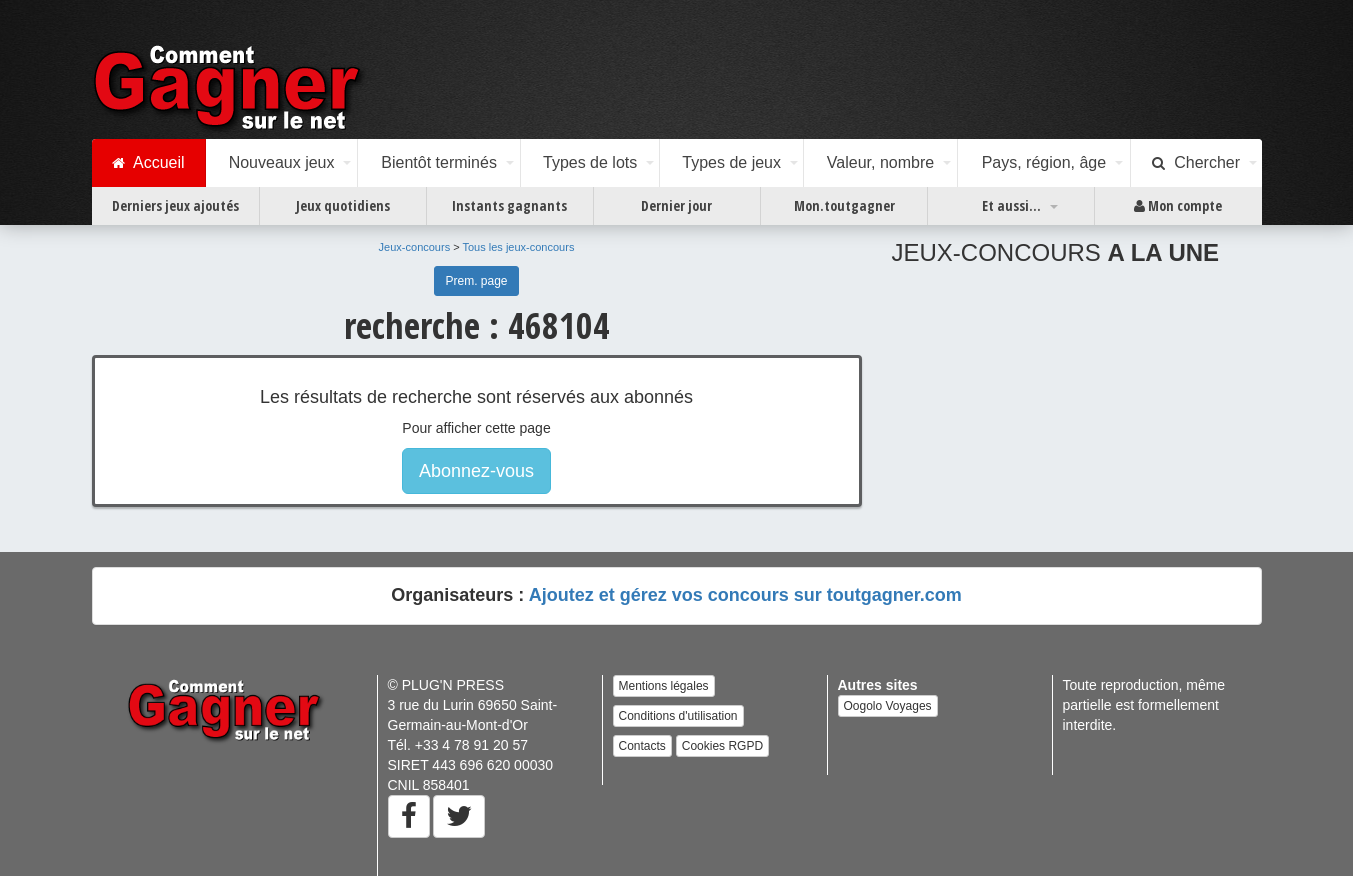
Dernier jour (676, 205)
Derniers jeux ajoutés (175, 205)
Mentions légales (664, 686)
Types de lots (590, 162)
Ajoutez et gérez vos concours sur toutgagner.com (745, 595)
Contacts (642, 746)
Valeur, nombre (880, 162)
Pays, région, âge (1044, 162)
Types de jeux (731, 162)
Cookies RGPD (722, 746)
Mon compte (1178, 206)
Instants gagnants (509, 205)
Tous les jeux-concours (519, 247)
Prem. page (476, 281)
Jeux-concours (415, 247)
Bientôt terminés (439, 162)
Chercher (1196, 163)
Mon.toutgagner (844, 205)
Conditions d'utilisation (678, 716)
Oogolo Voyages (888, 706)
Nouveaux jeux (282, 162)
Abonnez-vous (476, 471)
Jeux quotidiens (343, 205)
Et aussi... (1011, 205)
